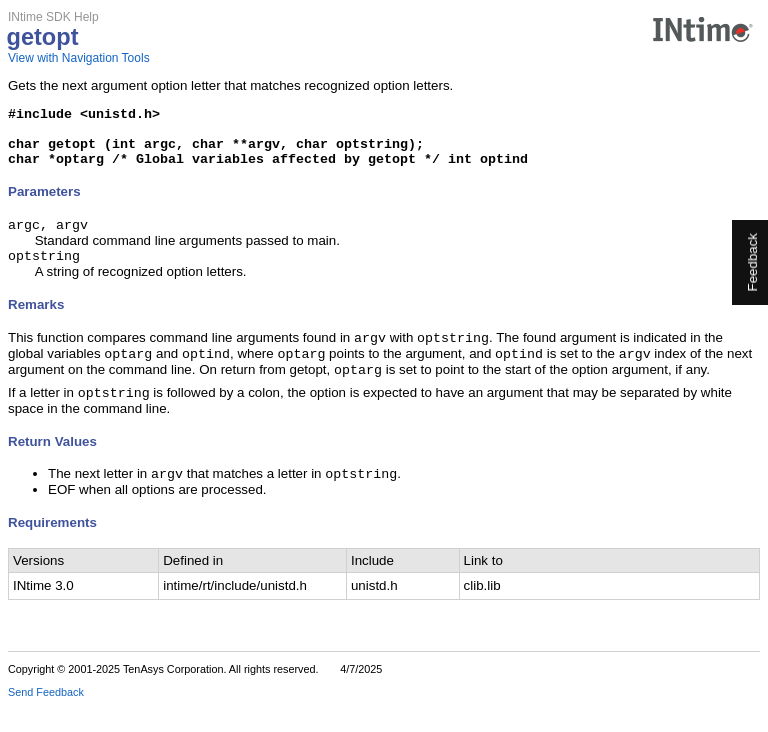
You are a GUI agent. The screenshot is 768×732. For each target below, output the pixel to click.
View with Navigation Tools (79, 58)
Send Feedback (46, 718)
